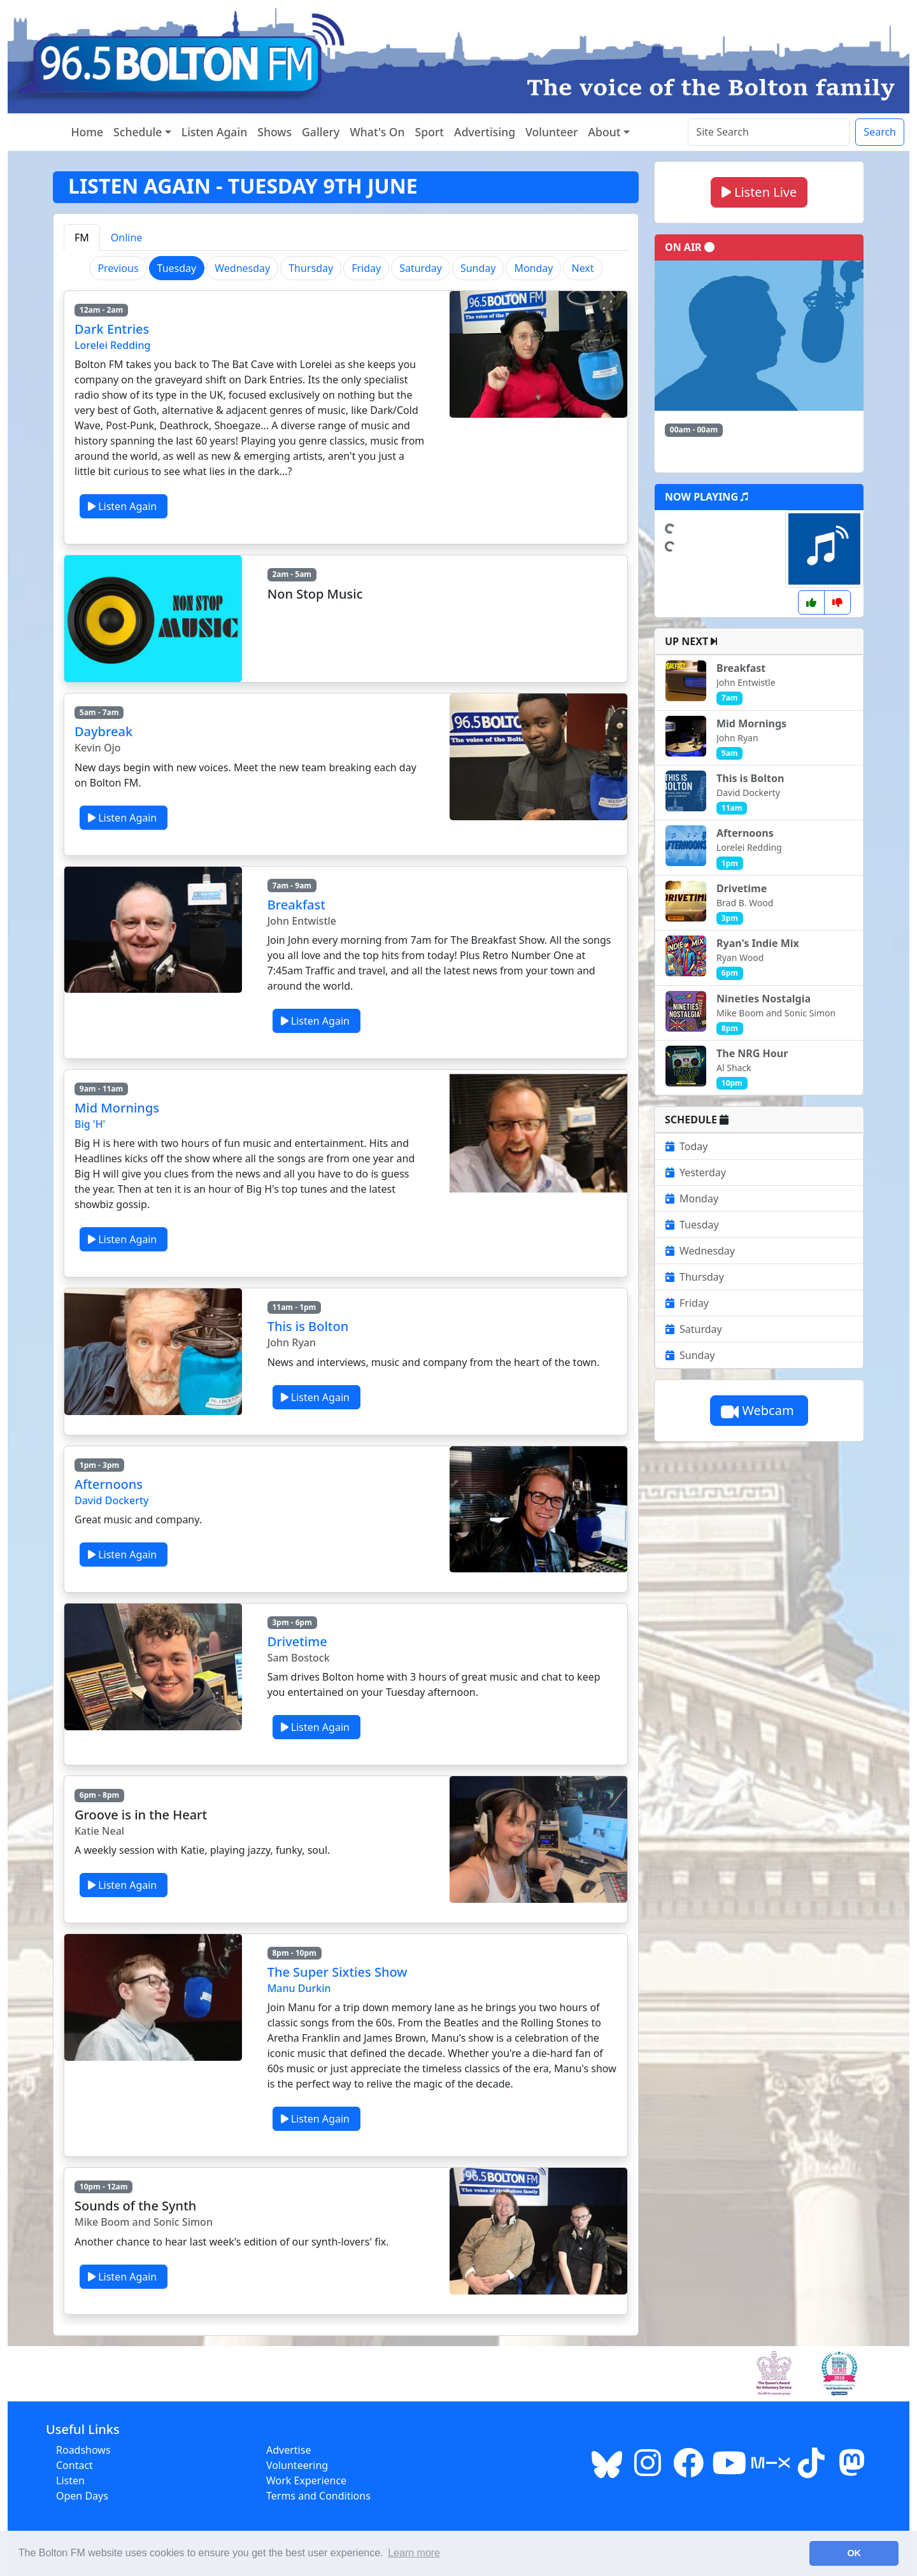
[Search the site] (769, 131)
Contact (74, 2465)
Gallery (320, 131)
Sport (429, 131)
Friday (366, 268)
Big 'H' (90, 1124)
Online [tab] (127, 238)
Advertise (288, 2450)
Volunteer (551, 131)
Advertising (484, 131)
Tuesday (692, 1225)
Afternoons (109, 1484)
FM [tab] (82, 238)
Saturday (420, 268)
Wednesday (242, 268)
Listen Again (214, 131)
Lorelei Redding (112, 345)
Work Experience (306, 2480)
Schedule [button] (137, 131)
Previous (117, 268)
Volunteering (297, 2465)
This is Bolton (308, 1326)
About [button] (604, 131)
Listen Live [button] (759, 192)
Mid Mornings (117, 1107)
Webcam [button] (759, 1410)
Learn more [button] (414, 2552)
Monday (533, 268)
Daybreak (103, 731)
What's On (377, 131)
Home (87, 131)
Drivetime (297, 1641)
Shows (274, 131)
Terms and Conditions (318, 2496)
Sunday (478, 268)
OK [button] (854, 2553)
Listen (70, 2480)
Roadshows (83, 2450)
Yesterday (695, 1172)
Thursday (310, 268)
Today (686, 1146)
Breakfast (296, 904)
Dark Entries (112, 329)
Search (880, 132)
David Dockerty (111, 1500)
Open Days (82, 2496)
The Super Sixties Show (337, 1972)
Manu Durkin (299, 1988)
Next (582, 268)
